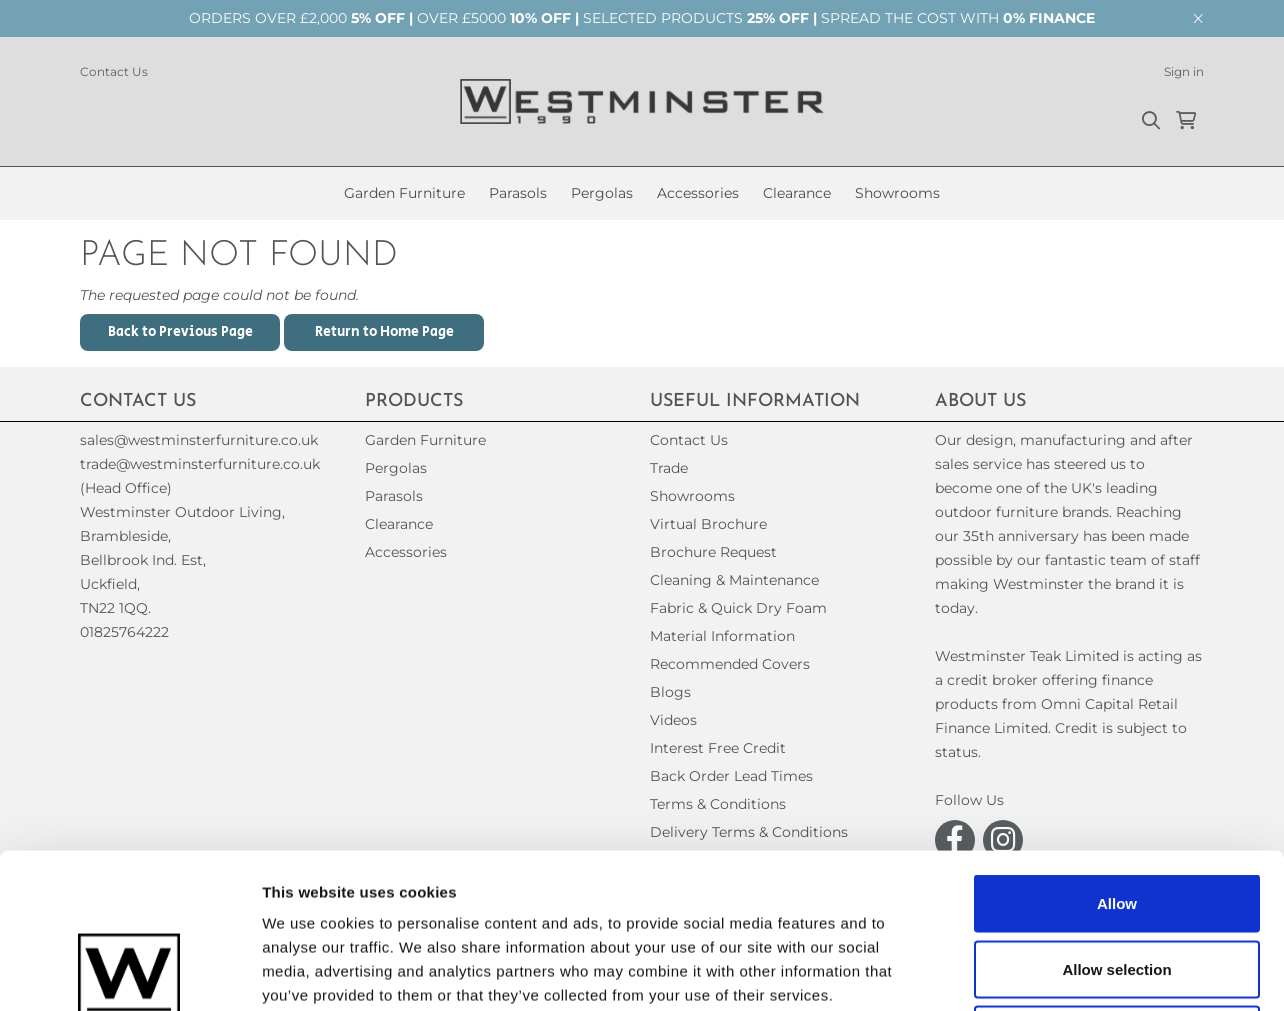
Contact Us (114, 71)
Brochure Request (713, 552)
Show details (1049, 971)
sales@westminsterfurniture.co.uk (199, 440)
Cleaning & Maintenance (734, 580)
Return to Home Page (384, 332)
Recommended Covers (730, 664)
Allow (1117, 748)
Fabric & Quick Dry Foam (738, 608)
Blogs (670, 692)
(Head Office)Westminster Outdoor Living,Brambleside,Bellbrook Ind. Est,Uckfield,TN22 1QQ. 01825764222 (182, 560)
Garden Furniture (404, 193)
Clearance (797, 193)
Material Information (722, 636)
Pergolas (602, 193)
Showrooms (897, 193)
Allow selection (1116, 814)
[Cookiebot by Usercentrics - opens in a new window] (129, 972)
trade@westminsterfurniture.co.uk (200, 464)
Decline (1116, 879)
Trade (669, 468)
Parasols (518, 193)
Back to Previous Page (180, 332)
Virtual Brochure (708, 524)
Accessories (698, 193)
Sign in (1184, 71)
